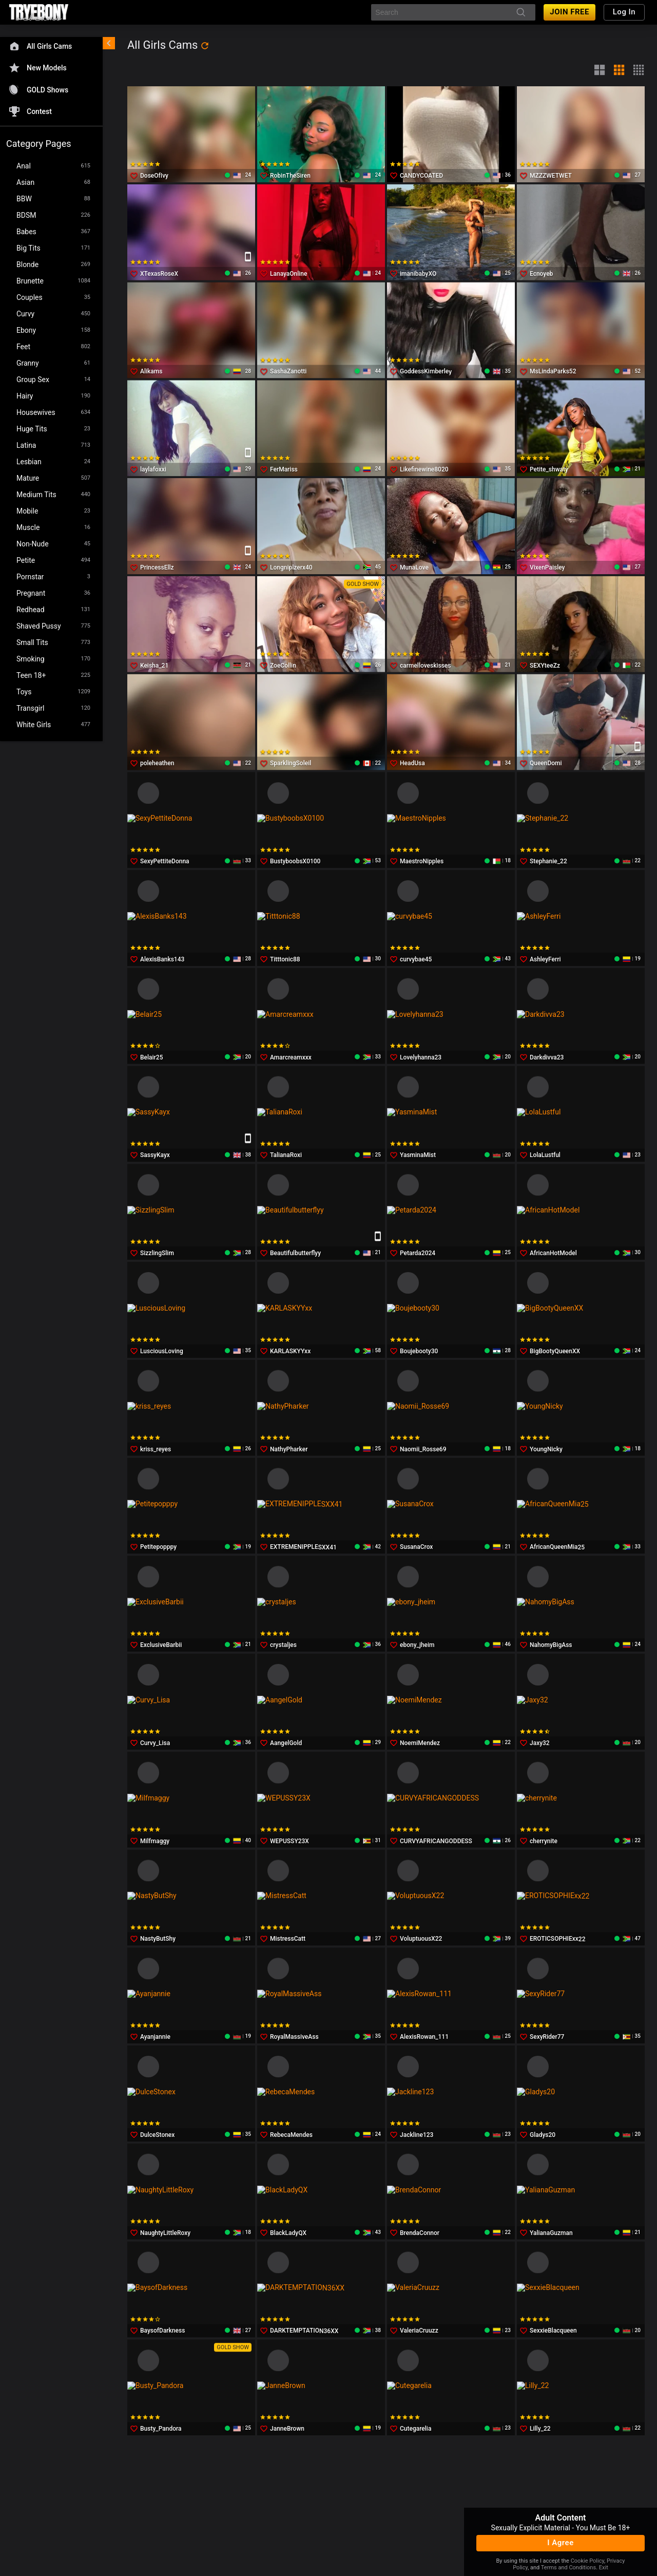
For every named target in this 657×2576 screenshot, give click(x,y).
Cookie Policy (587, 2561)
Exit (603, 2567)
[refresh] (205, 46)
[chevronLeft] (109, 43)
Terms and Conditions (568, 2567)
